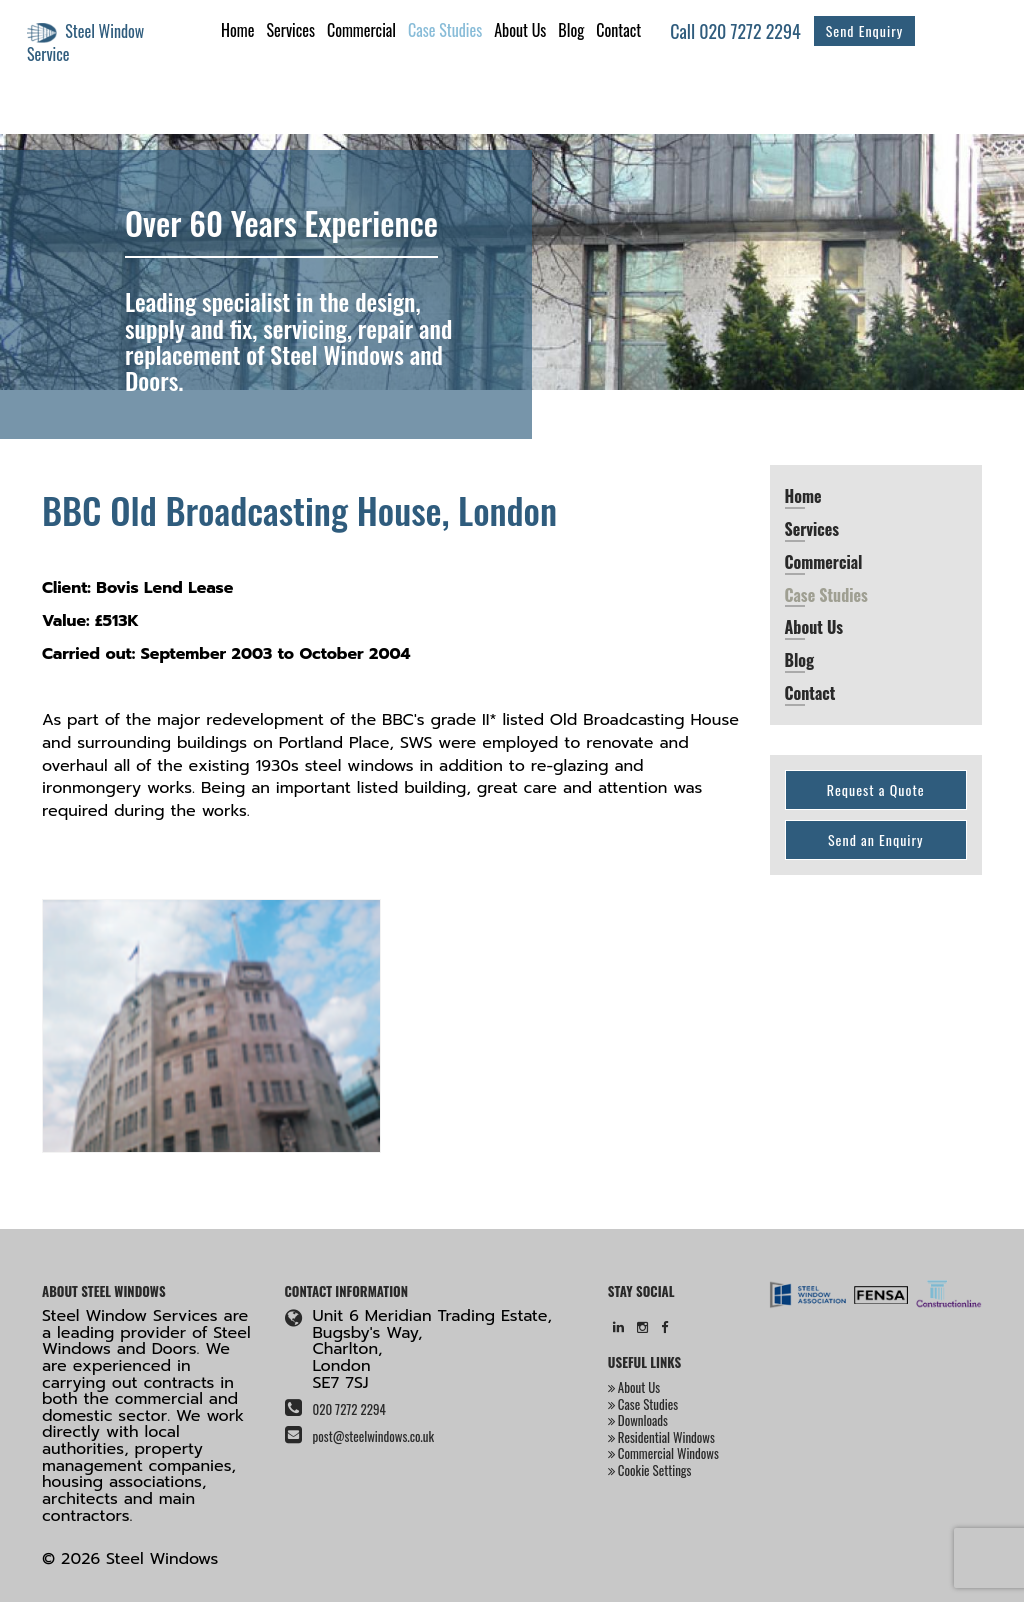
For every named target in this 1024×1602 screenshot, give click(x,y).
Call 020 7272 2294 (735, 31)
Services (290, 30)
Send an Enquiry (876, 839)
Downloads (638, 1420)
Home (237, 30)
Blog (571, 30)
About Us (520, 30)
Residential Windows (661, 1437)
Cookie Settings (650, 1470)
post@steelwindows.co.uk (373, 1436)
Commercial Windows (663, 1453)
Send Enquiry (864, 30)
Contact (618, 30)
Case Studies (445, 30)
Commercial (361, 30)
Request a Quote (876, 789)
